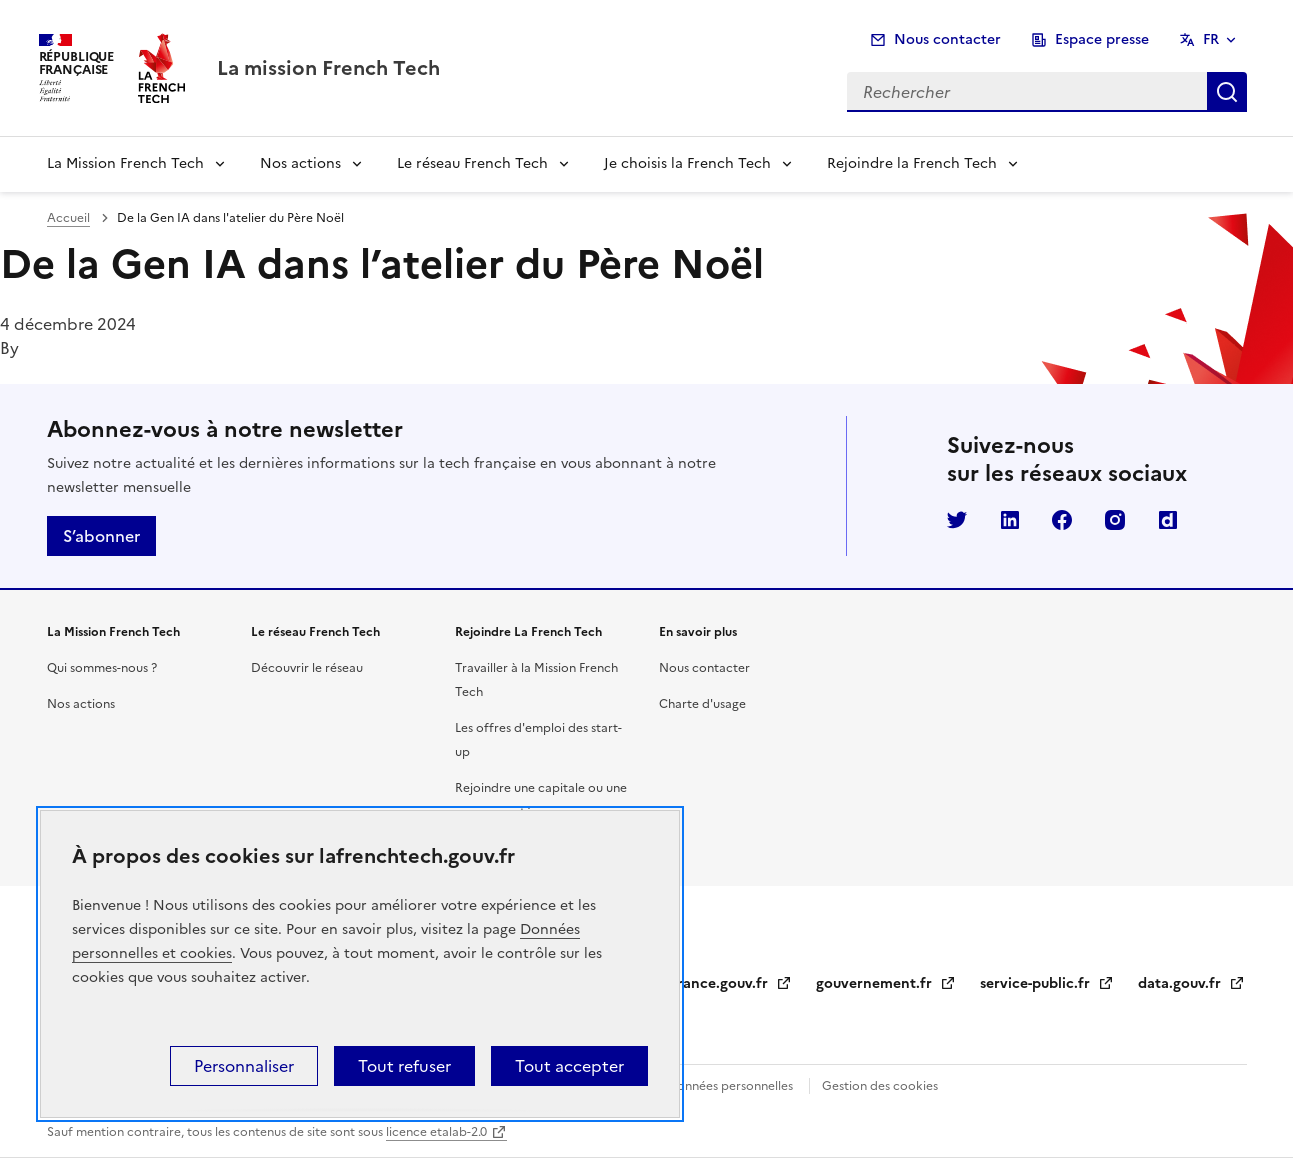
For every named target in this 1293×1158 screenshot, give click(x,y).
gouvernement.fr (886, 983)
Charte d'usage (702, 704)
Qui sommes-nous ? (102, 668)
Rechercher (1227, 92)
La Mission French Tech (125, 163)
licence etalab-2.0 (436, 1132)
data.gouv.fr (1191, 983)
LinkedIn (1010, 520)
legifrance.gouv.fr (719, 983)
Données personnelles (730, 1086)
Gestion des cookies (880, 1086)
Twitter (957, 520)
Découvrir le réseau (307, 668)
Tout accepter (569, 1066)
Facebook (1062, 520)
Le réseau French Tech (472, 163)
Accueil (68, 218)
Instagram (1115, 520)
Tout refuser (404, 1066)
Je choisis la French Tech (687, 163)
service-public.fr (1047, 983)
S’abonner (101, 536)
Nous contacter (947, 39)
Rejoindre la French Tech (912, 163)
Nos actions (300, 163)
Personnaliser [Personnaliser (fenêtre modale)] (244, 1066)
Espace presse (1102, 39)
